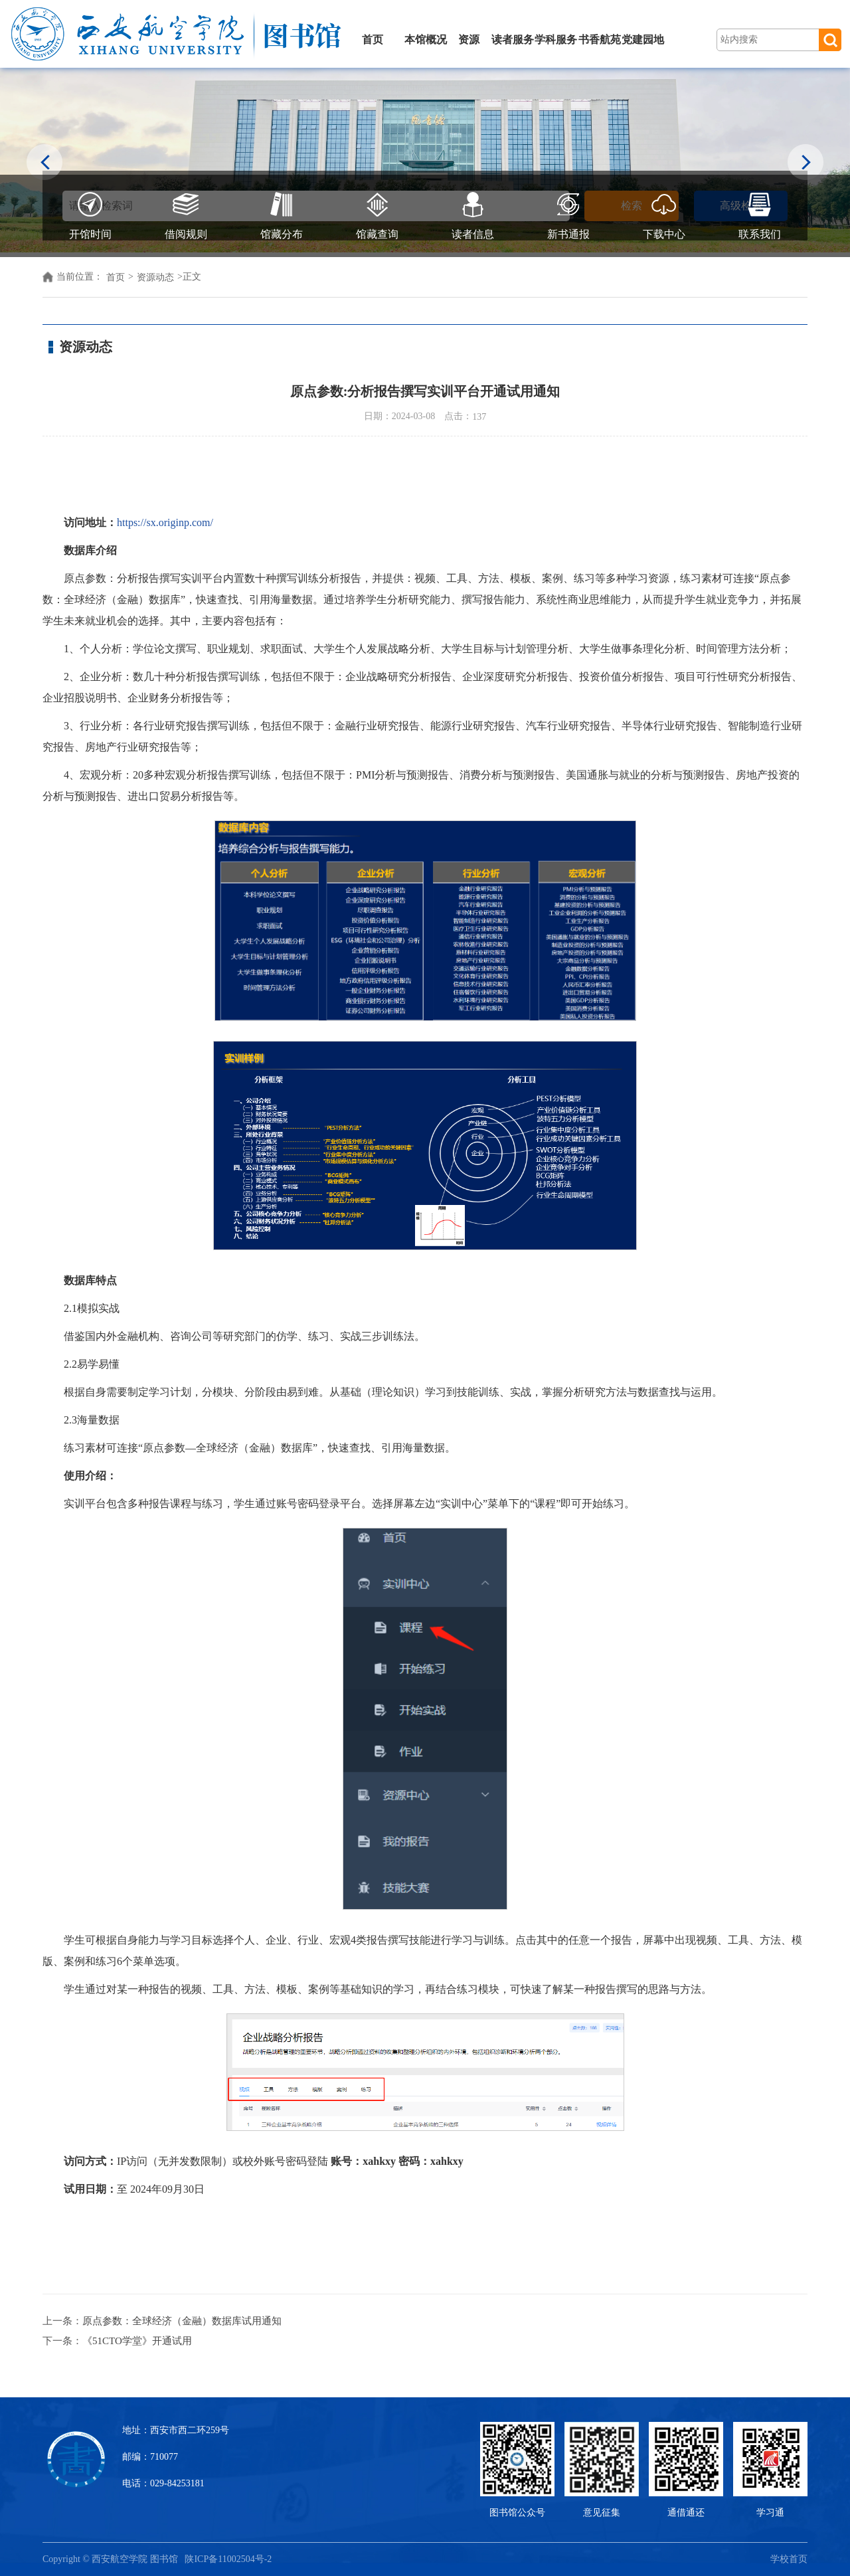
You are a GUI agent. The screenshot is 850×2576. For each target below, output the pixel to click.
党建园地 (643, 39)
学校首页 (789, 2559)
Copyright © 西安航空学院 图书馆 (113, 2559)
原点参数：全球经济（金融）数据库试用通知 (182, 2321)
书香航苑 (599, 39)
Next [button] (805, 164)
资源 (468, 39)
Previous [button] (44, 164)
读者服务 (512, 39)
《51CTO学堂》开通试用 (137, 2341)
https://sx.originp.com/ (165, 522)
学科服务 (556, 39)
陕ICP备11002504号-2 (229, 2559)
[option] (425, 160)
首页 (372, 39)
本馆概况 (425, 39)
